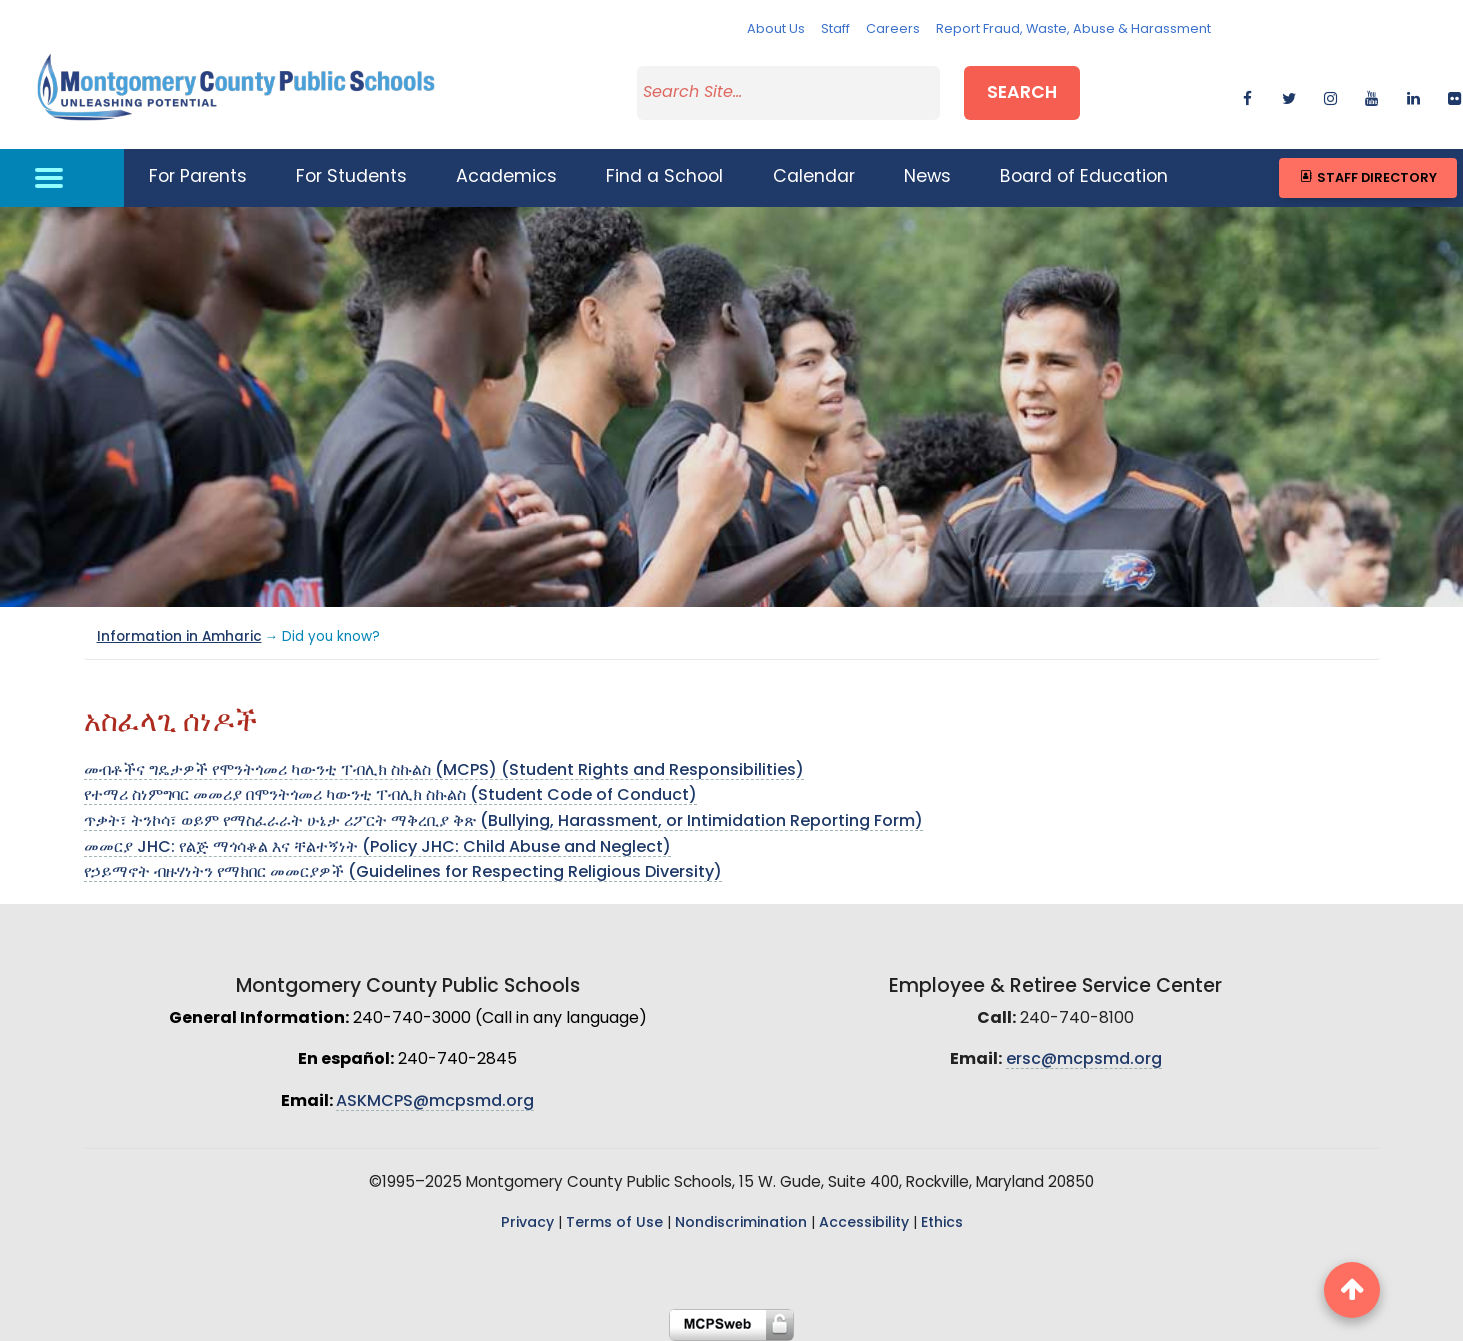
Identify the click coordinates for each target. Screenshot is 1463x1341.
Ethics (942, 1223)
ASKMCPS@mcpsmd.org (435, 1102)
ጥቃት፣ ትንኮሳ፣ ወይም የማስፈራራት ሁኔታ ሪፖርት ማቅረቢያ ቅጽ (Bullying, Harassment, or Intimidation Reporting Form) (503, 822)
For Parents (198, 177)
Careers (893, 29)
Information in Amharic (179, 637)
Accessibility (864, 1223)
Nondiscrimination (741, 1223)
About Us (776, 29)
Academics (506, 177)
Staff (835, 29)
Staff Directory (1367, 177)
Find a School (664, 177)
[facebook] (1247, 95)
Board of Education (1084, 177)
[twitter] (1289, 95)
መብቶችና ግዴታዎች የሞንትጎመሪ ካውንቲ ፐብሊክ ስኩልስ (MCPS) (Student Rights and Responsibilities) (444, 771)
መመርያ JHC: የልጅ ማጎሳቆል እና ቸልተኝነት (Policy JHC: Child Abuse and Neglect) (377, 848)
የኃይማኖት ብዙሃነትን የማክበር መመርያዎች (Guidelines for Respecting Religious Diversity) (403, 873)
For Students (351, 177)
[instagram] (1330, 95)
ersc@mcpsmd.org (1084, 1060)
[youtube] (1371, 95)
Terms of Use (614, 1223)
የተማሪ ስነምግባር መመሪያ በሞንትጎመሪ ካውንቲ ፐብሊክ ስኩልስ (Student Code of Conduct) (390, 796)
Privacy (527, 1223)
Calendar (814, 177)
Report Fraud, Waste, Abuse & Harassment (1073, 29)
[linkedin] (1413, 95)
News (927, 177)
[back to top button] (1352, 1290)
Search (1022, 93)
